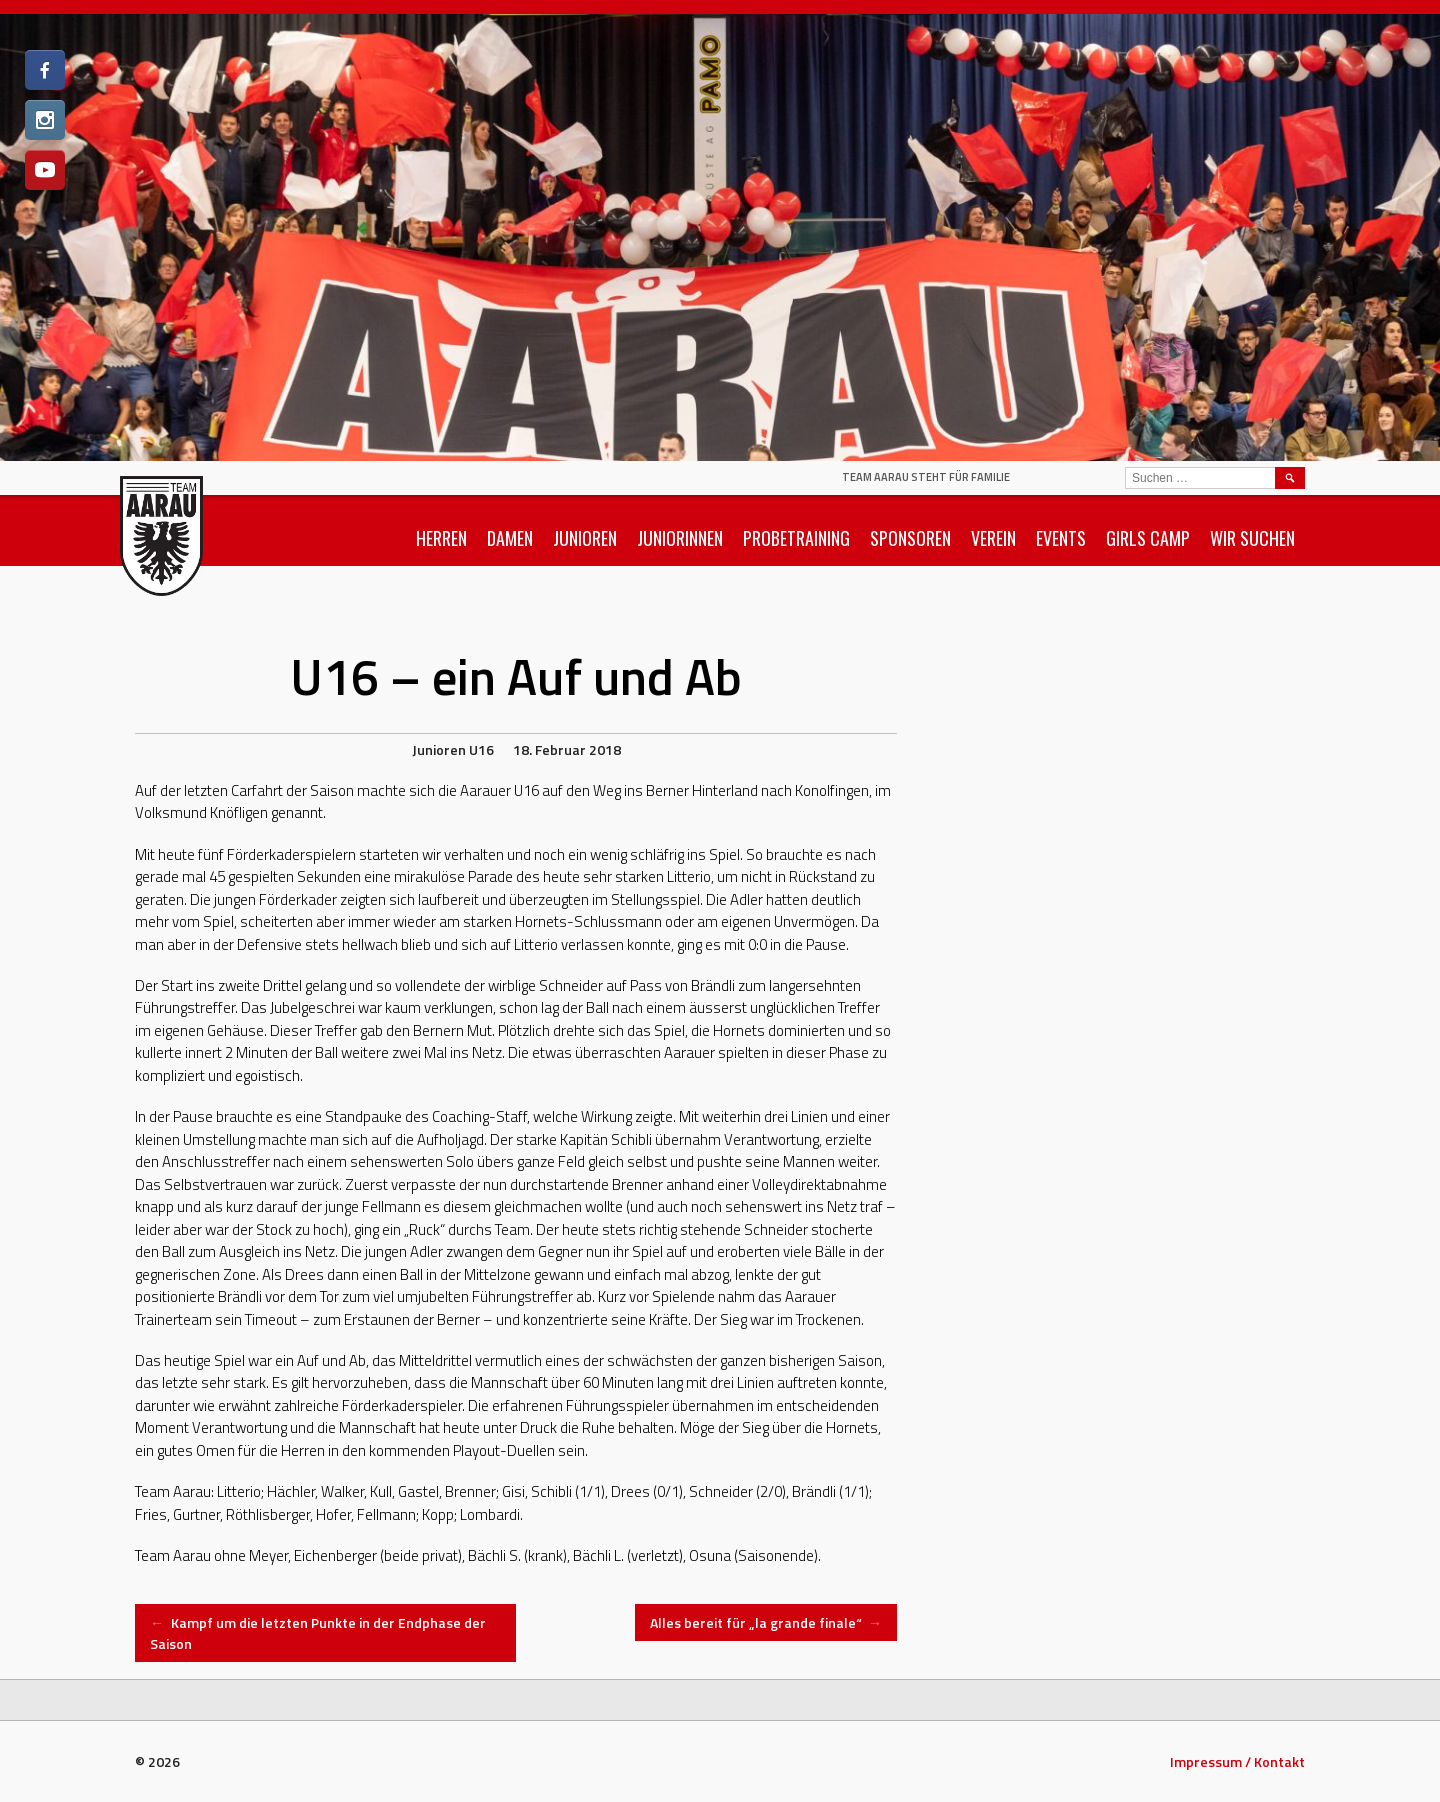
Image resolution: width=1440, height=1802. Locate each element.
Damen (510, 538)
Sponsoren (910, 538)
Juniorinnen (680, 538)
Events (1061, 538)
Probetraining (796, 538)
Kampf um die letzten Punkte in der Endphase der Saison (318, 1633)
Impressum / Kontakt (1237, 1761)
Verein (993, 538)
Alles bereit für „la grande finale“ (766, 1622)
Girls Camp (1148, 538)
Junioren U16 (453, 749)
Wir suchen (1252, 538)
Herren (441, 538)
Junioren (585, 538)
